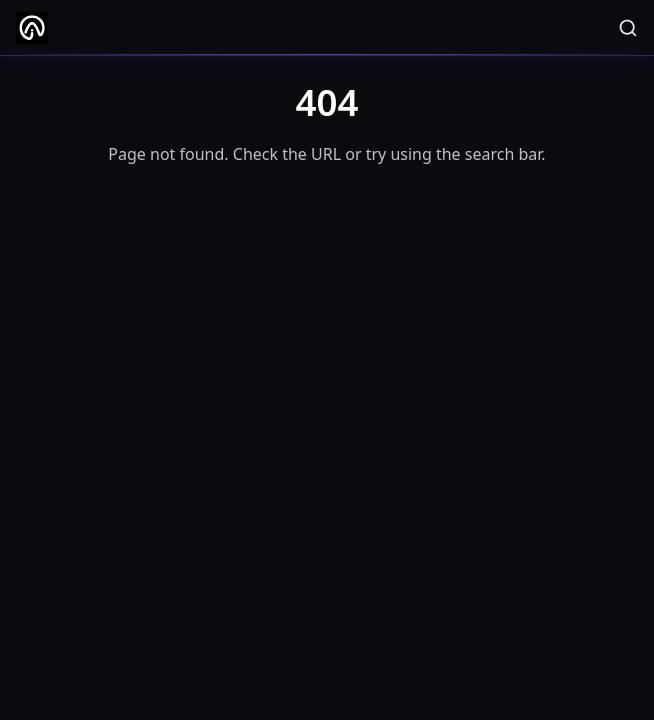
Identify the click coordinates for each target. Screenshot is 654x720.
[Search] (628, 28)
